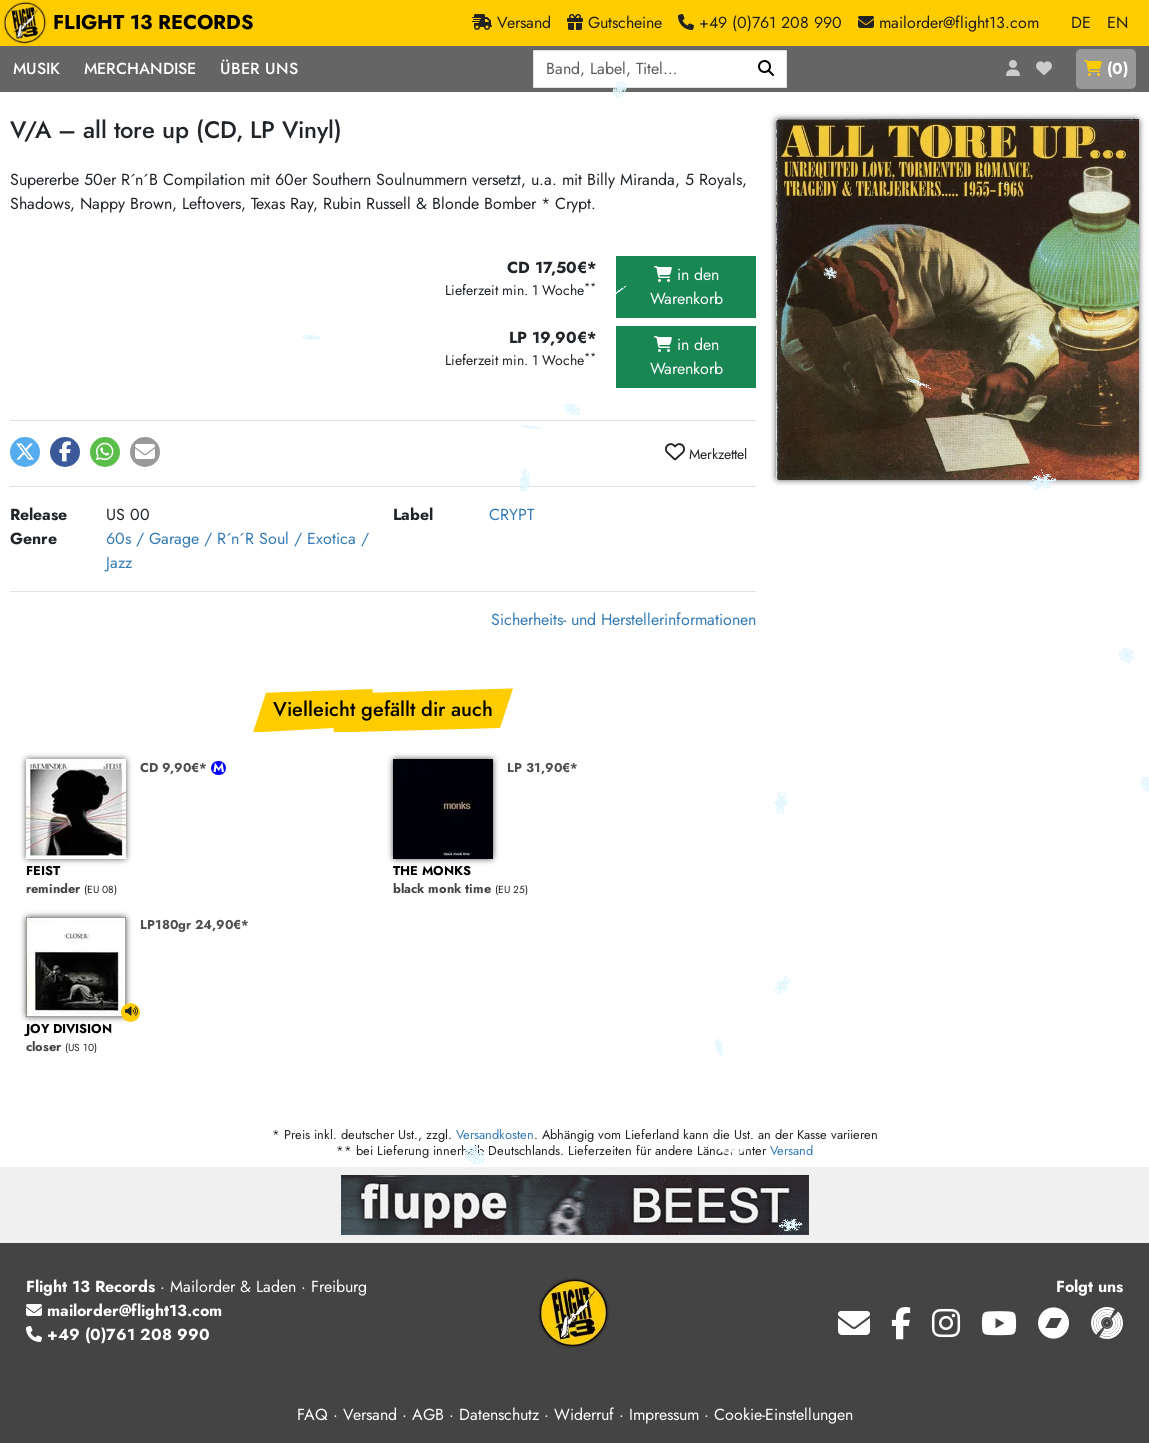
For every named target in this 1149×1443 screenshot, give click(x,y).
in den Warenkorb (686, 286)
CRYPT (511, 514)
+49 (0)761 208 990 (118, 1334)
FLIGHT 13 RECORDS (133, 23)
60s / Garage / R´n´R (180, 538)
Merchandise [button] (140, 68)
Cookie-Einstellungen (783, 1414)
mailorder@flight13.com (124, 1310)
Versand (791, 1150)
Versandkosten (495, 1134)
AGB (428, 1414)
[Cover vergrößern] (957, 299)
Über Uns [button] (259, 68)
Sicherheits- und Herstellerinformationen (623, 619)
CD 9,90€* (175, 767)
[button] (25, 452)
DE (1081, 22)
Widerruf (584, 1414)
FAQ (312, 1414)
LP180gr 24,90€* (194, 924)
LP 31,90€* (542, 767)
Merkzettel (706, 453)
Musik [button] (36, 68)
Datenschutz (499, 1414)
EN (1117, 22)
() (1106, 68)
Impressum (664, 1414)
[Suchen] (766, 69)
